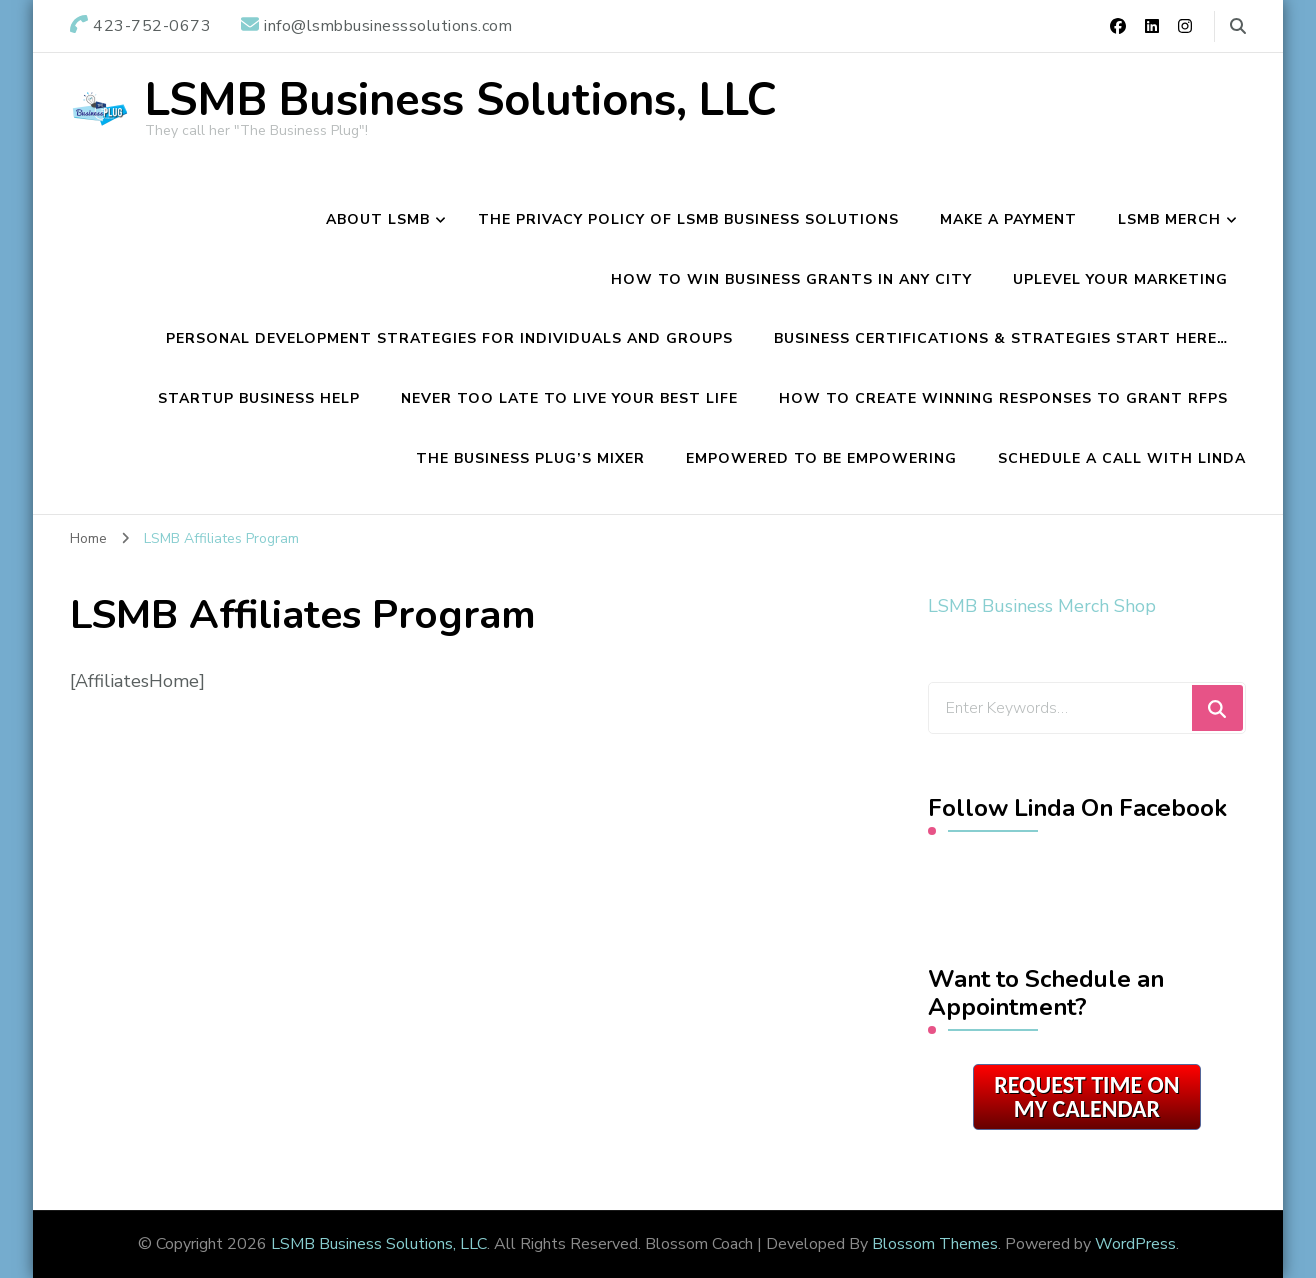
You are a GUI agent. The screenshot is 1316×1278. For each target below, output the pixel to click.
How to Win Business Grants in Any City (791, 279)
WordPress (1135, 1244)
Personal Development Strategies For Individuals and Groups (449, 338)
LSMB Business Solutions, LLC (461, 100)
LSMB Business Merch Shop (1042, 606)
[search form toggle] (1238, 26)
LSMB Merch (1169, 219)
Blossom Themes (935, 1244)
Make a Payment (1008, 219)
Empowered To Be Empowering (821, 458)
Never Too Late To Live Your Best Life (569, 398)
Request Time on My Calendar (1086, 1096)
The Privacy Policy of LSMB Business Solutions (688, 219)
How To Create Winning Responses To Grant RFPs (1003, 398)
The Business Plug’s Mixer (530, 458)
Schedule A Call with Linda (1122, 458)
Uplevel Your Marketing (1120, 279)
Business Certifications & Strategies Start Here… (1001, 338)
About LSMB (378, 219)
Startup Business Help (259, 398)
